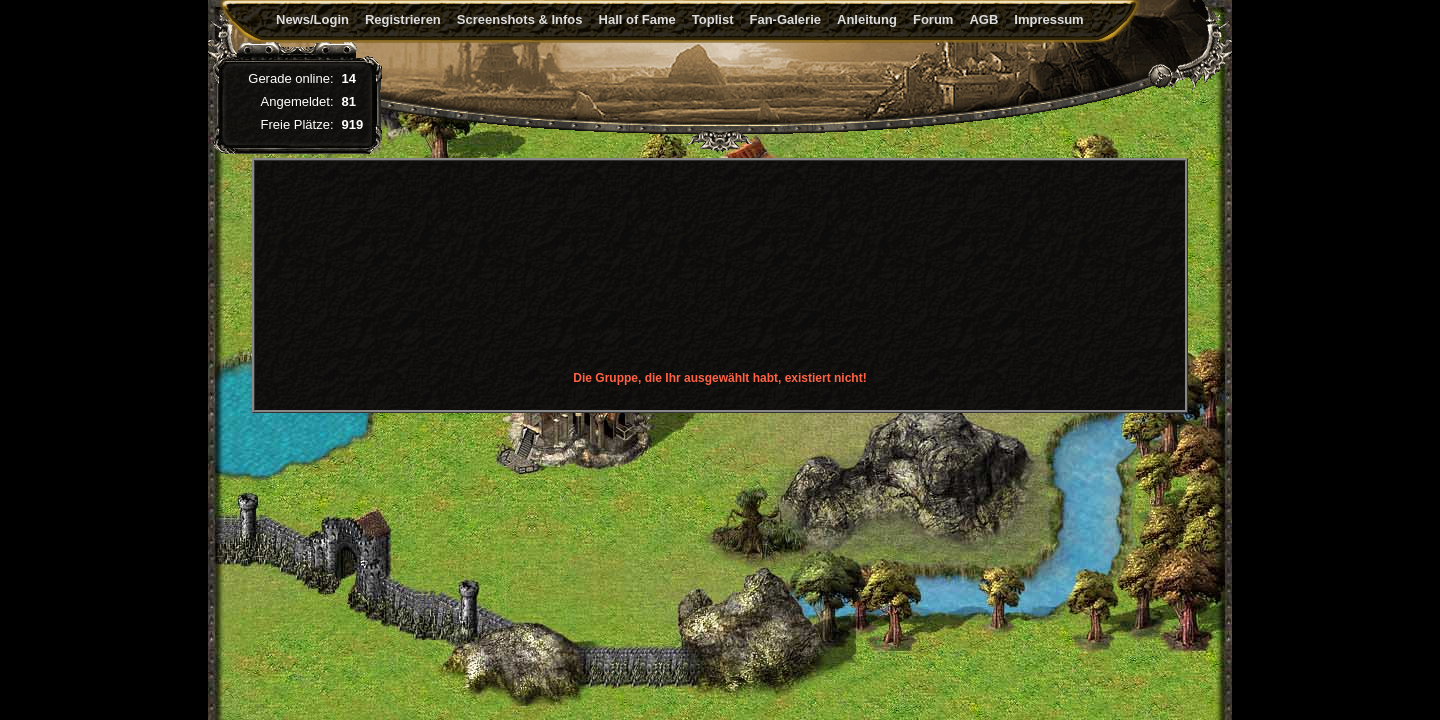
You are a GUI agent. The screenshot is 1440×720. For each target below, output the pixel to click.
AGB (983, 19)
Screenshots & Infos (520, 19)
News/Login (312, 19)
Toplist (713, 19)
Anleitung (867, 19)
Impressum (1048, 19)
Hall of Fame (637, 19)
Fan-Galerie (785, 19)
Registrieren (403, 19)
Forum (933, 19)
